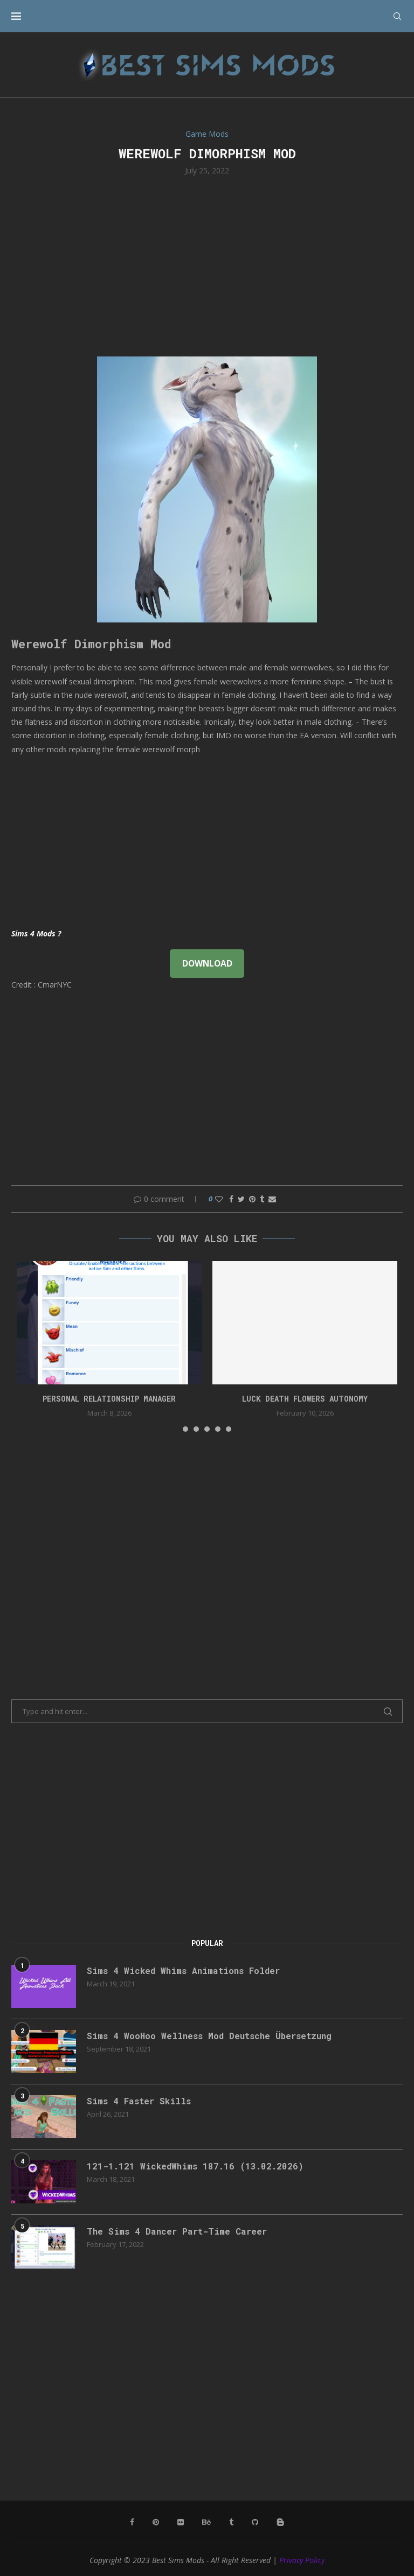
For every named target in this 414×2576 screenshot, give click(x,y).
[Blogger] (280, 2522)
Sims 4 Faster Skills (139, 2100)
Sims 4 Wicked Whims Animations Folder (183, 1970)
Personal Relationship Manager (109, 1399)
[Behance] (206, 2522)
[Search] (397, 16)
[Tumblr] (231, 2522)
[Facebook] (132, 2522)
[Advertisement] (207, 265)
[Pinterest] (156, 2522)
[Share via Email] (272, 1199)
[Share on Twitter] (241, 1199)
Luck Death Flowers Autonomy (305, 1399)
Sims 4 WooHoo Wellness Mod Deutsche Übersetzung (209, 2035)
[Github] (255, 2522)
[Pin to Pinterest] (252, 1199)
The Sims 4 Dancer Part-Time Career (177, 2231)
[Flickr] (180, 2522)
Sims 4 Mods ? (36, 933)
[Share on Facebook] (231, 1199)
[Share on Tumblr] (262, 1199)
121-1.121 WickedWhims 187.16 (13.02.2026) (195, 2166)
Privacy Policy (302, 2560)
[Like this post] (219, 1199)
